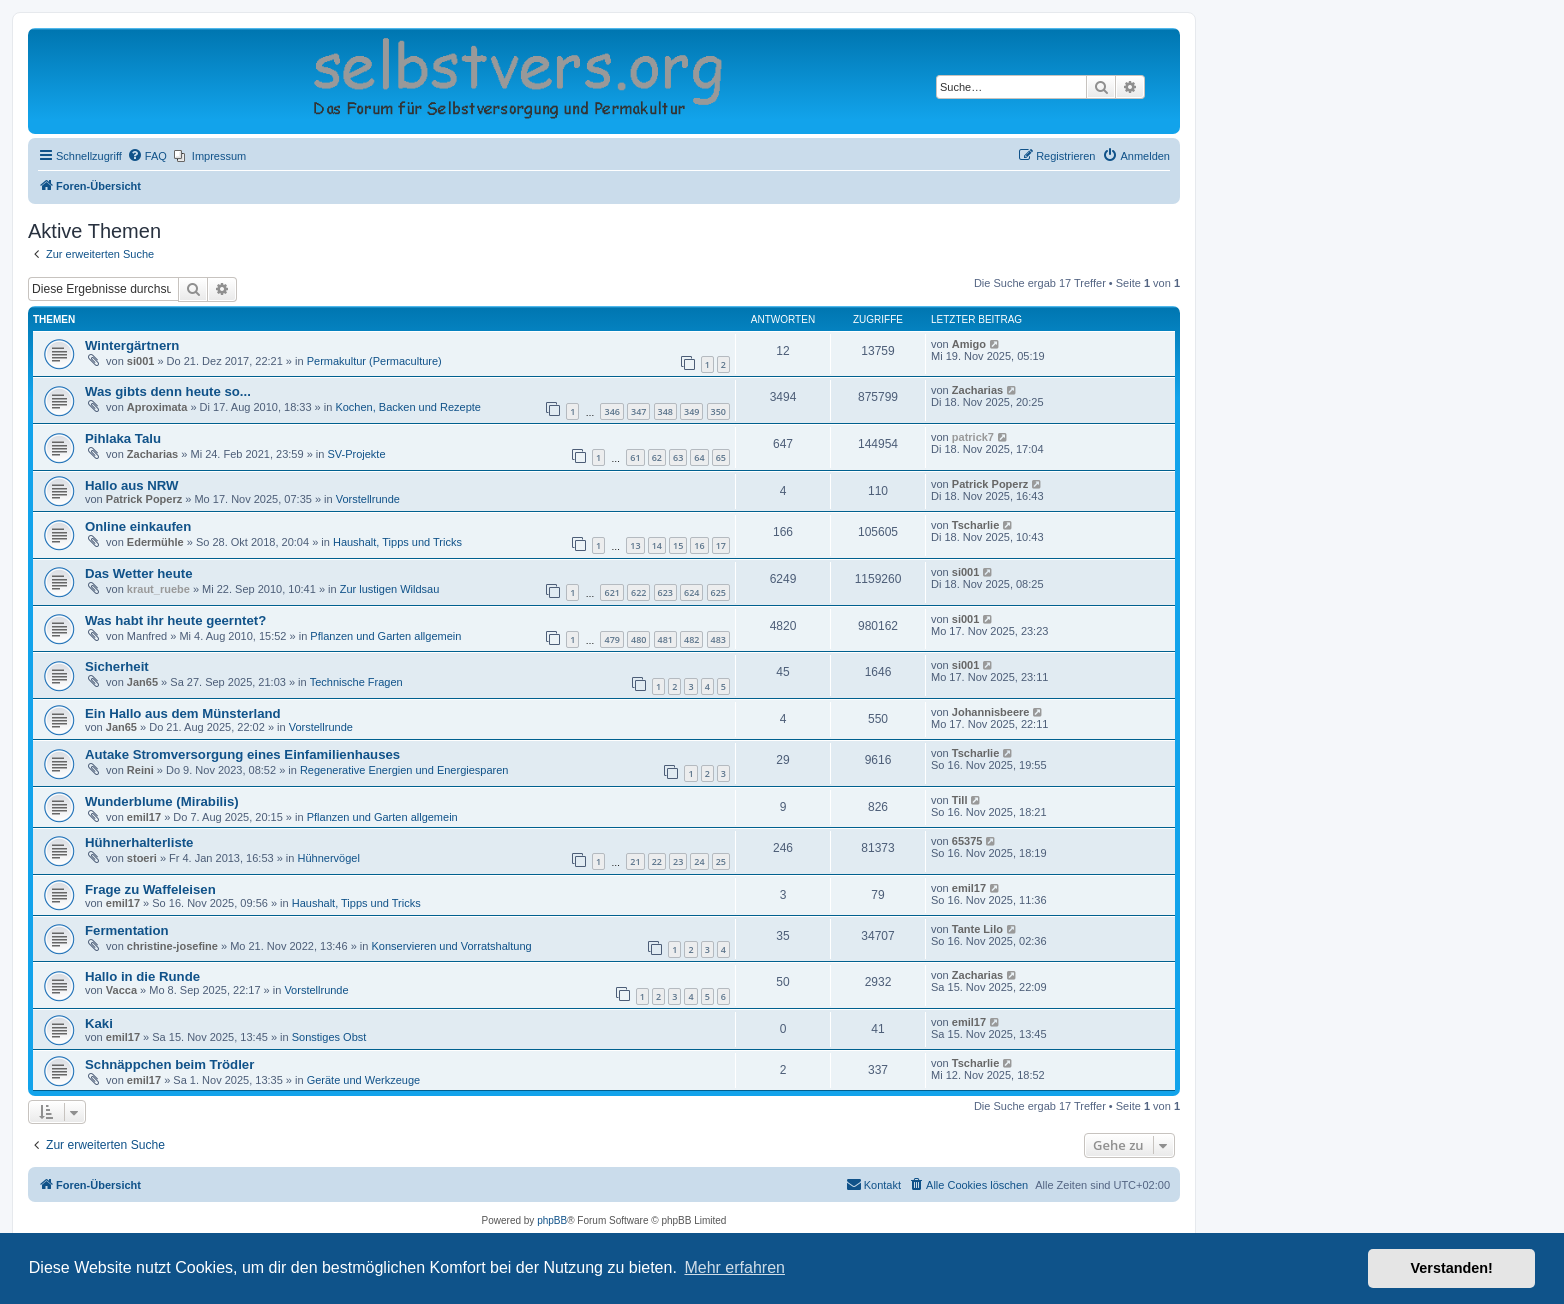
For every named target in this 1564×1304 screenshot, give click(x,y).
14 (657, 545)
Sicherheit (117, 666)
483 (718, 639)
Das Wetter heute (138, 573)
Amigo (969, 344)
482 (691, 639)
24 (699, 861)
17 (721, 545)
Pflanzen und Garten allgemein (385, 636)
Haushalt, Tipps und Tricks (397, 542)
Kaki (99, 1023)
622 (638, 592)
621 (611, 592)
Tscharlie (976, 525)
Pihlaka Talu (123, 438)
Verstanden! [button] (1452, 1268)
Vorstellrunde (368, 499)
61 (635, 457)
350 (718, 411)
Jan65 (142, 682)
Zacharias (977, 390)
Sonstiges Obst (329, 1037)
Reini (140, 770)
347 (638, 411)
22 (657, 861)
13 (635, 545)
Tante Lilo (977, 929)
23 (678, 861)
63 (678, 457)
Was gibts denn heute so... (168, 391)
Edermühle (155, 542)
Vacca (121, 990)
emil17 (144, 817)
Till (960, 800)
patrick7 (973, 437)
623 (665, 592)
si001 (141, 361)
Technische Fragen (356, 682)
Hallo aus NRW (132, 485)
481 (665, 639)
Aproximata (157, 407)
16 (699, 545)
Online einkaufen (138, 526)
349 (691, 411)
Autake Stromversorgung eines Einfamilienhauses (242, 754)
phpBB (552, 1220)
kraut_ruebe (158, 589)
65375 (967, 841)
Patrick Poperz (144, 499)
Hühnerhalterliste (139, 842)
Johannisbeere (991, 712)
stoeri (142, 858)
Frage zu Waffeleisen (150, 889)
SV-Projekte (356, 454)
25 (721, 861)
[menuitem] (147, 156)
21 (635, 861)
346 (611, 411)
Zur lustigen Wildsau (390, 589)
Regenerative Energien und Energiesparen (404, 770)
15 (678, 545)
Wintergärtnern (132, 345)
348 (665, 411)
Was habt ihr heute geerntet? (175, 620)
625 (718, 592)
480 (638, 639)
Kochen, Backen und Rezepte (408, 407)
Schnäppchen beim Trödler (169, 1064)
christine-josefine (172, 946)
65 (721, 457)
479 (611, 639)
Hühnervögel (328, 858)
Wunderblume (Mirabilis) (162, 801)
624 (691, 592)
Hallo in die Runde (142, 976)
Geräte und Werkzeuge (364, 1080)
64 (699, 457)
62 (657, 457)
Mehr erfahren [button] (734, 1267)
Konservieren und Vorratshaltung (451, 946)
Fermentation (127, 930)
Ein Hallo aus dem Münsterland (183, 713)
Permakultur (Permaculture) (374, 361)
